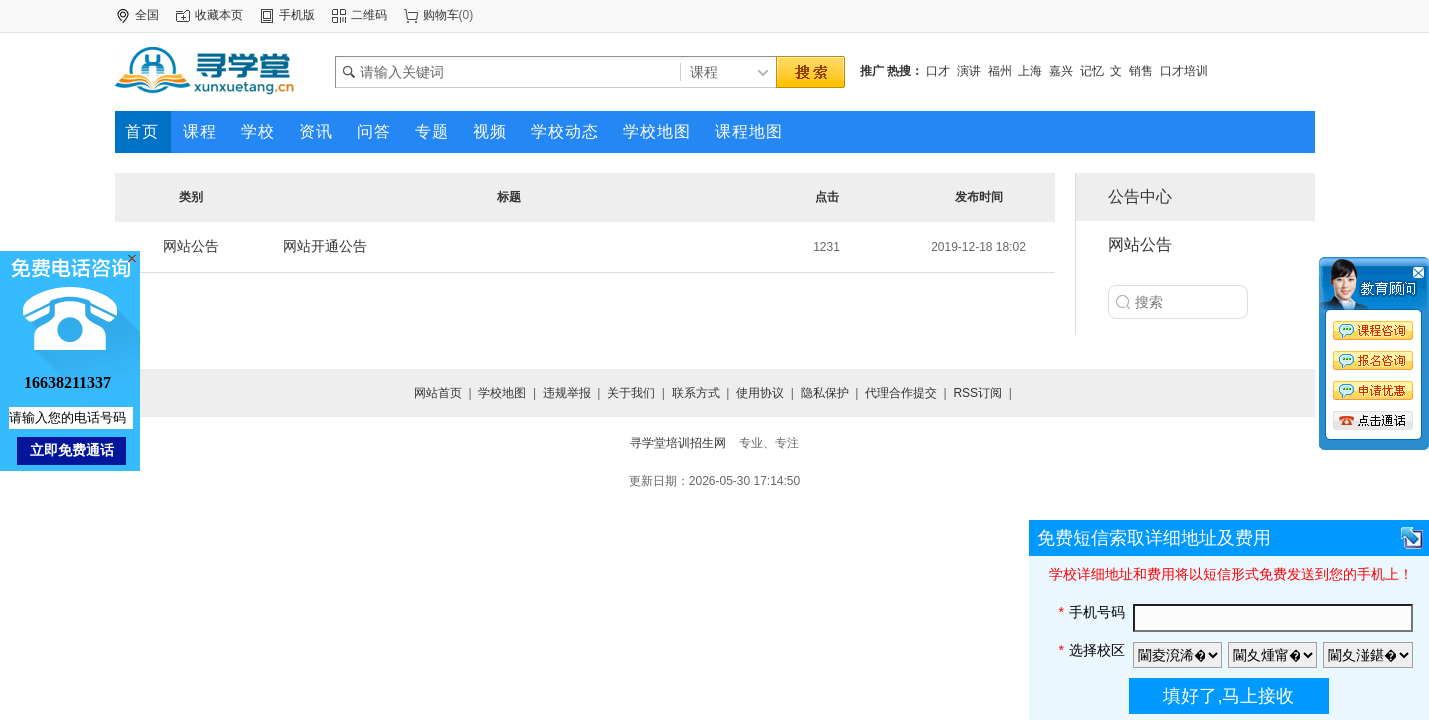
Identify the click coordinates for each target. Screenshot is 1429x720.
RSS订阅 (977, 393)
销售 (1141, 71)
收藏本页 (219, 15)
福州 (1000, 71)
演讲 (969, 71)
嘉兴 (1061, 71)
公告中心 (1140, 196)
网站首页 (438, 393)
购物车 (441, 15)
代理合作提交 (901, 393)
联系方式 (696, 393)
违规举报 (567, 393)
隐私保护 (825, 393)
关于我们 (631, 393)
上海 (1030, 71)
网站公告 (191, 246)
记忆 (1092, 71)
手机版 (297, 15)
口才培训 (1184, 71)
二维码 (369, 15)
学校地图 (502, 393)
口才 (938, 71)
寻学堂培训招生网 (678, 443)
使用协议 (760, 393)
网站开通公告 (325, 246)
